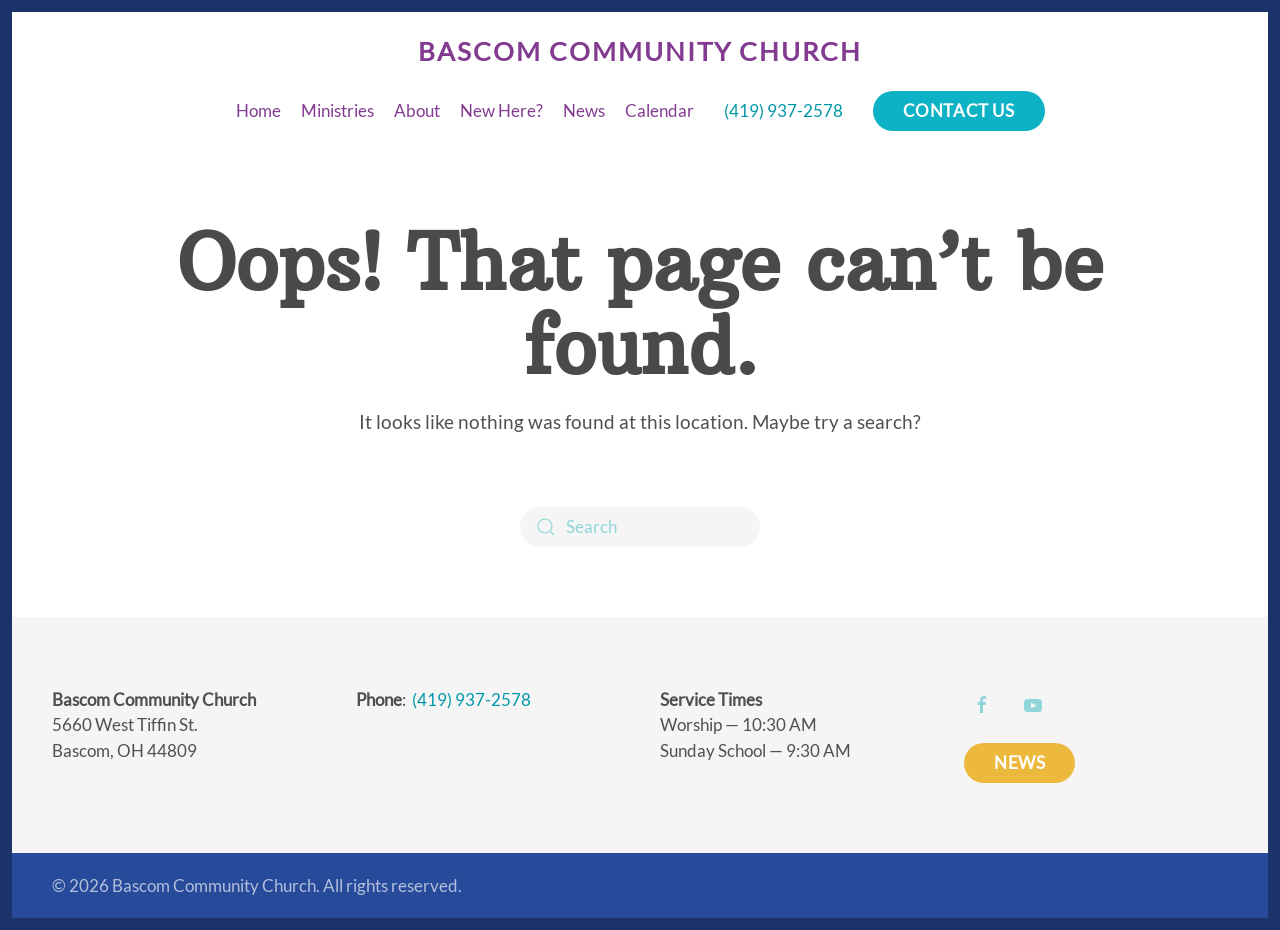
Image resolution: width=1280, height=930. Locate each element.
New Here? (501, 110)
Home (258, 110)
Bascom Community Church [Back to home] (640, 51)
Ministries (337, 110)
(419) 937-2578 (783, 110)
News (584, 110)
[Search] (640, 527)
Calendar (659, 110)
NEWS (1019, 762)
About (417, 110)
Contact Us (959, 110)
